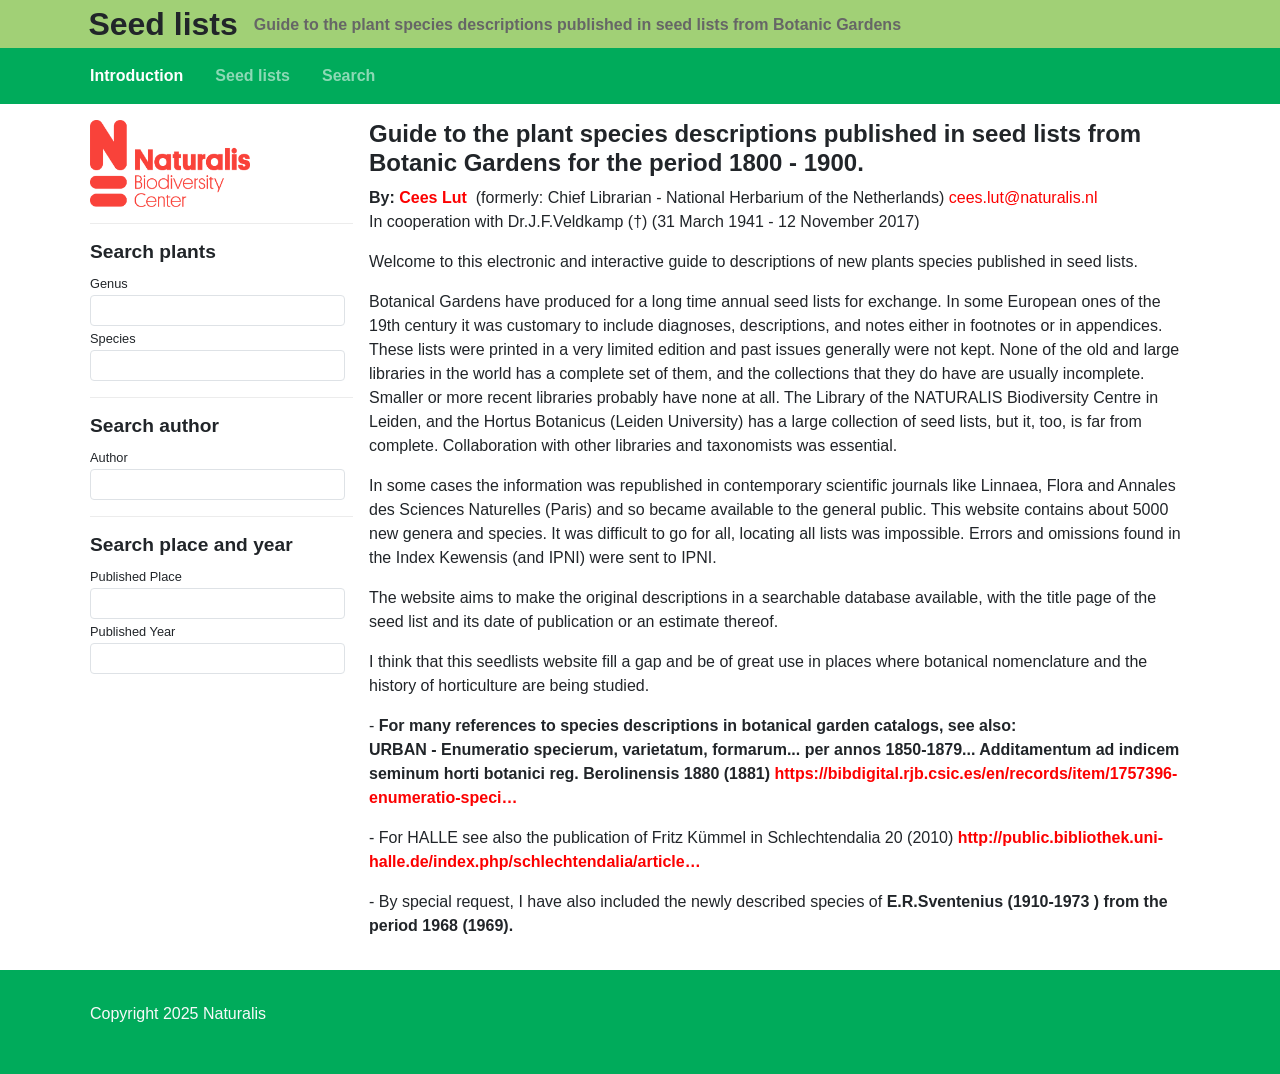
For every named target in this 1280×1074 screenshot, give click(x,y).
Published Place (136, 576)
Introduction (136, 75)
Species (113, 338)
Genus (109, 283)
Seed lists (162, 24)
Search (348, 75)
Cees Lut (433, 197)
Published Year (132, 631)
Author (109, 457)
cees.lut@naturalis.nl (1023, 197)
